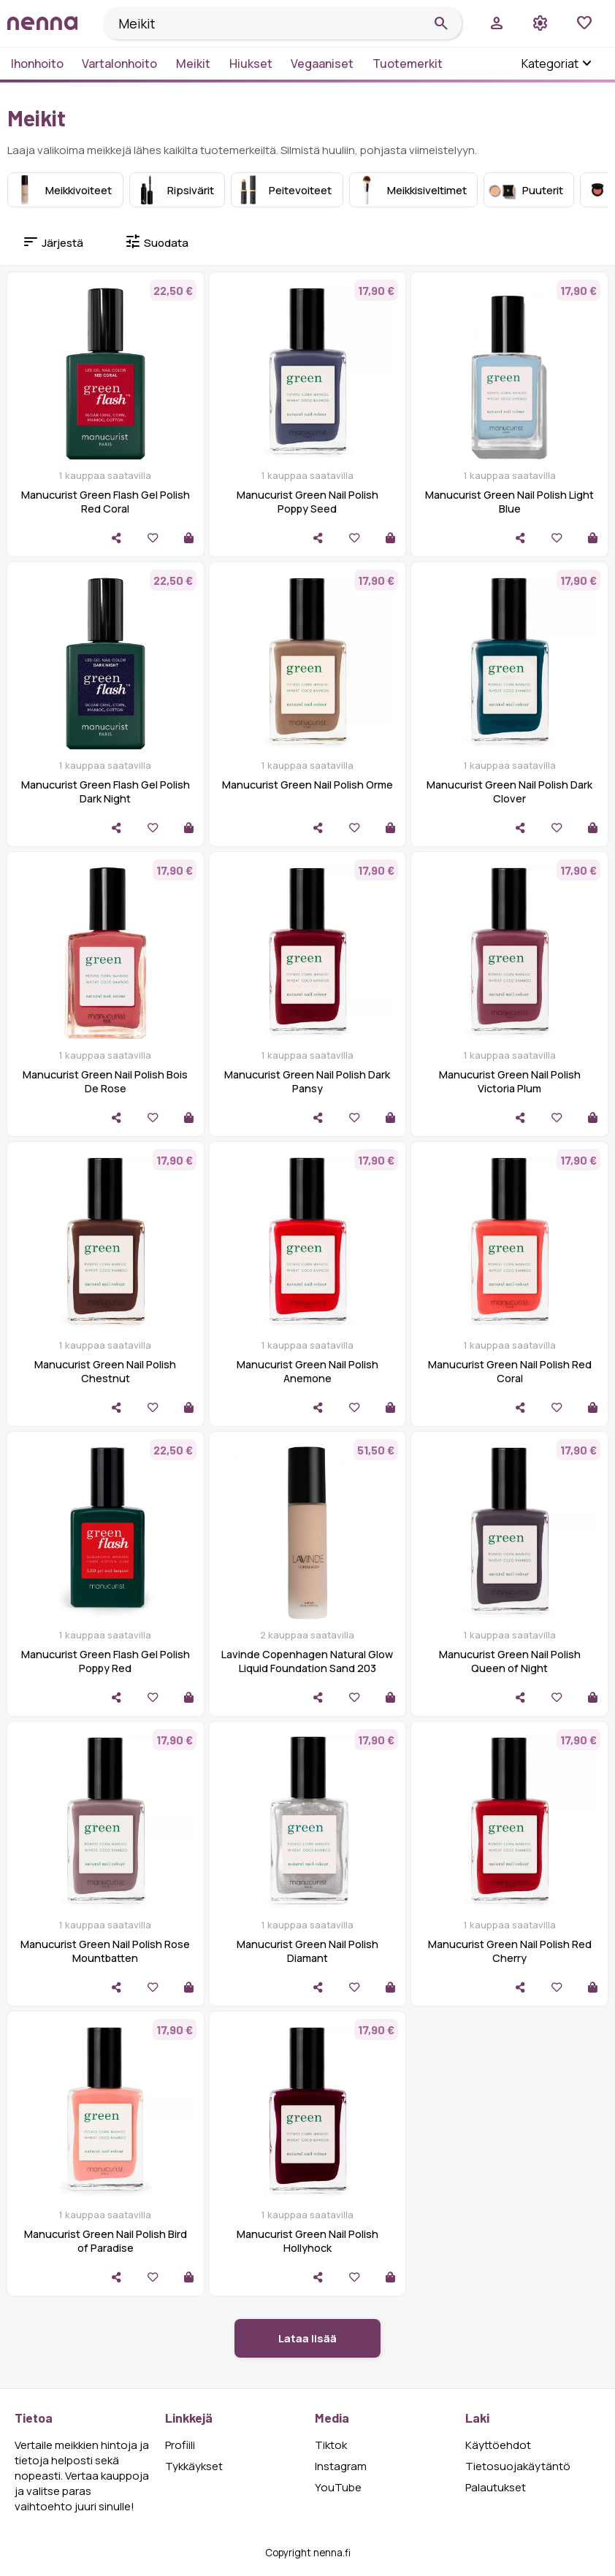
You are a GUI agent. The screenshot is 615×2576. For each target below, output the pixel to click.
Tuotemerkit (408, 63)
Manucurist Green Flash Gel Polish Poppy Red (105, 1661)
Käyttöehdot (498, 2445)
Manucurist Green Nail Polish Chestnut (105, 1371)
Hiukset (250, 63)
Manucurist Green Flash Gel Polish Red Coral (105, 501)
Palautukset (495, 2487)
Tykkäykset (194, 2466)
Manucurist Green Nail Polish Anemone (307, 1371)
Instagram (341, 2466)
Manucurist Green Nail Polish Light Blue (509, 501)
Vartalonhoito (119, 63)
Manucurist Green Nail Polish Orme (307, 784)
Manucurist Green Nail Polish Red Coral (510, 1371)
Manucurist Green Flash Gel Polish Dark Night (105, 791)
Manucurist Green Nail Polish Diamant (307, 1951)
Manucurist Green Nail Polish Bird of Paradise (105, 2241)
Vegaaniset (322, 63)
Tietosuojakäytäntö (517, 2466)
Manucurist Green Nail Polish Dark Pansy (307, 1081)
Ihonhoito (37, 63)
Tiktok (331, 2445)
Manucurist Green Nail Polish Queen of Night (510, 1661)
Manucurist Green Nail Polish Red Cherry (510, 1951)
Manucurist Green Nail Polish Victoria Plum (510, 1081)
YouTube (338, 2487)
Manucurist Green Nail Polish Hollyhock (307, 2241)
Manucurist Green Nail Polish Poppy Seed (307, 501)
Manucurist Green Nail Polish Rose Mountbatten (105, 1951)
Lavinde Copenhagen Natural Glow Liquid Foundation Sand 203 (307, 1661)
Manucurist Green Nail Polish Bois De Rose (105, 1081)
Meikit (193, 63)
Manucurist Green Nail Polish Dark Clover (509, 791)
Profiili (180, 2445)
